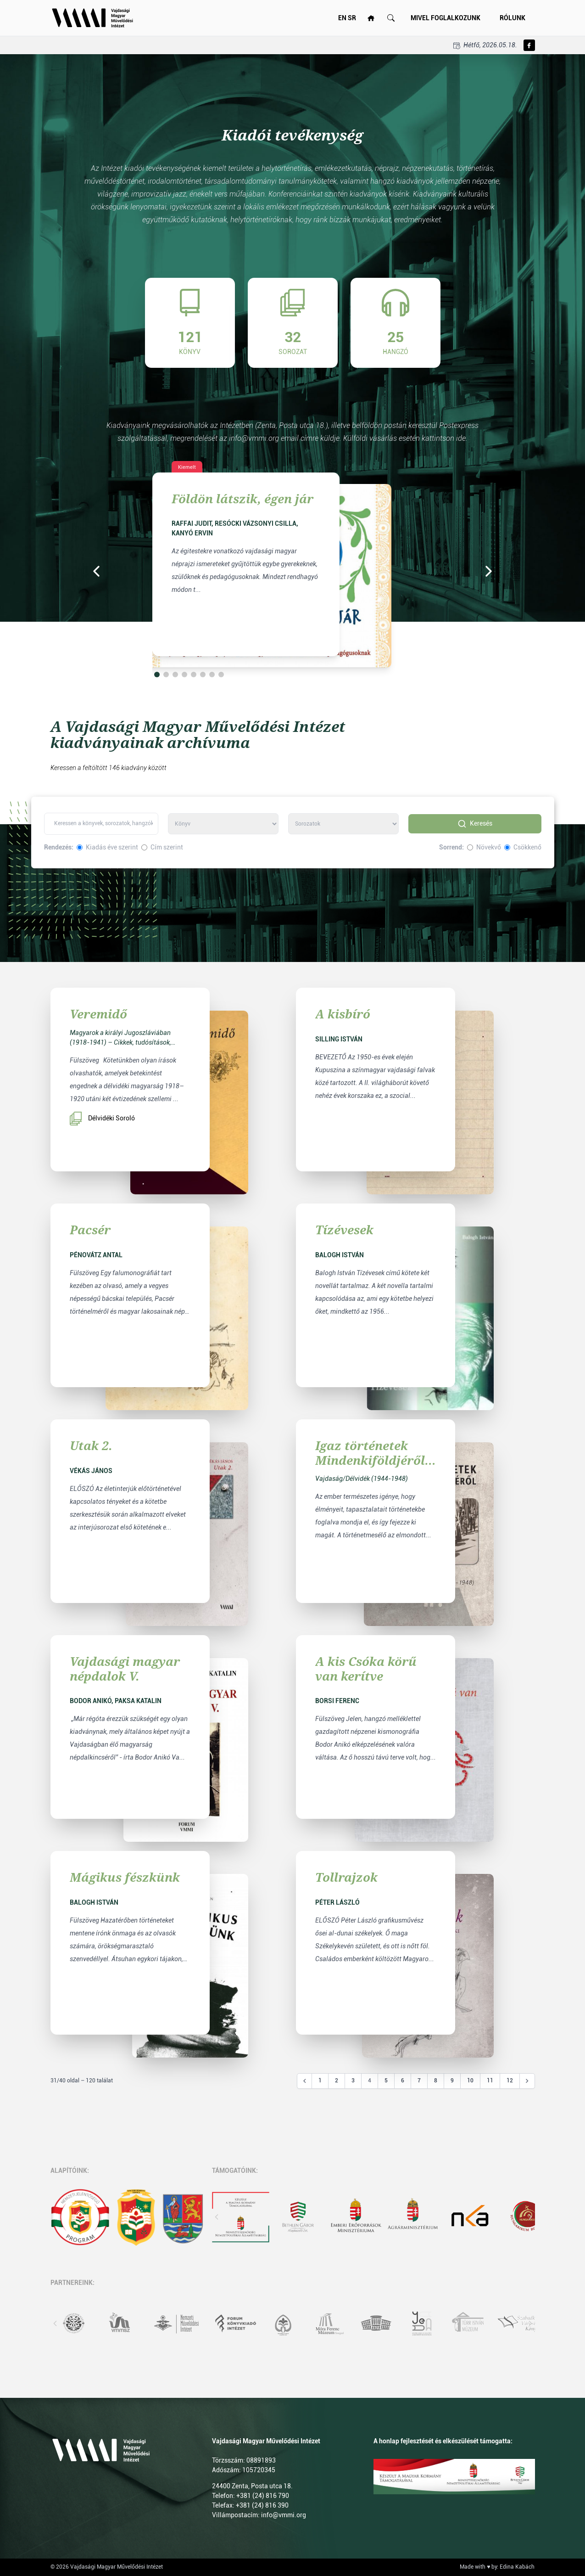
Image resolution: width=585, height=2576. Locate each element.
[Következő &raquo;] (527, 2081)
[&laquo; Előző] (304, 2081)
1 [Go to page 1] (320, 2080)
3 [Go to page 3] (353, 2080)
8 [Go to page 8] (435, 2080)
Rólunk (512, 18)
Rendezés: (58, 847)
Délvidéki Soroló (102, 1118)
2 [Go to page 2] (336, 2080)
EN (342, 18)
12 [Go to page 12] (510, 2080)
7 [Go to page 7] (419, 2080)
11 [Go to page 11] (490, 2080)
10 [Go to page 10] (470, 2080)
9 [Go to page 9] (452, 2080)
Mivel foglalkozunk (445, 18)
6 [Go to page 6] (402, 2080)
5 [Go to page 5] (386, 2080)
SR (352, 18)
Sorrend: (451, 847)
